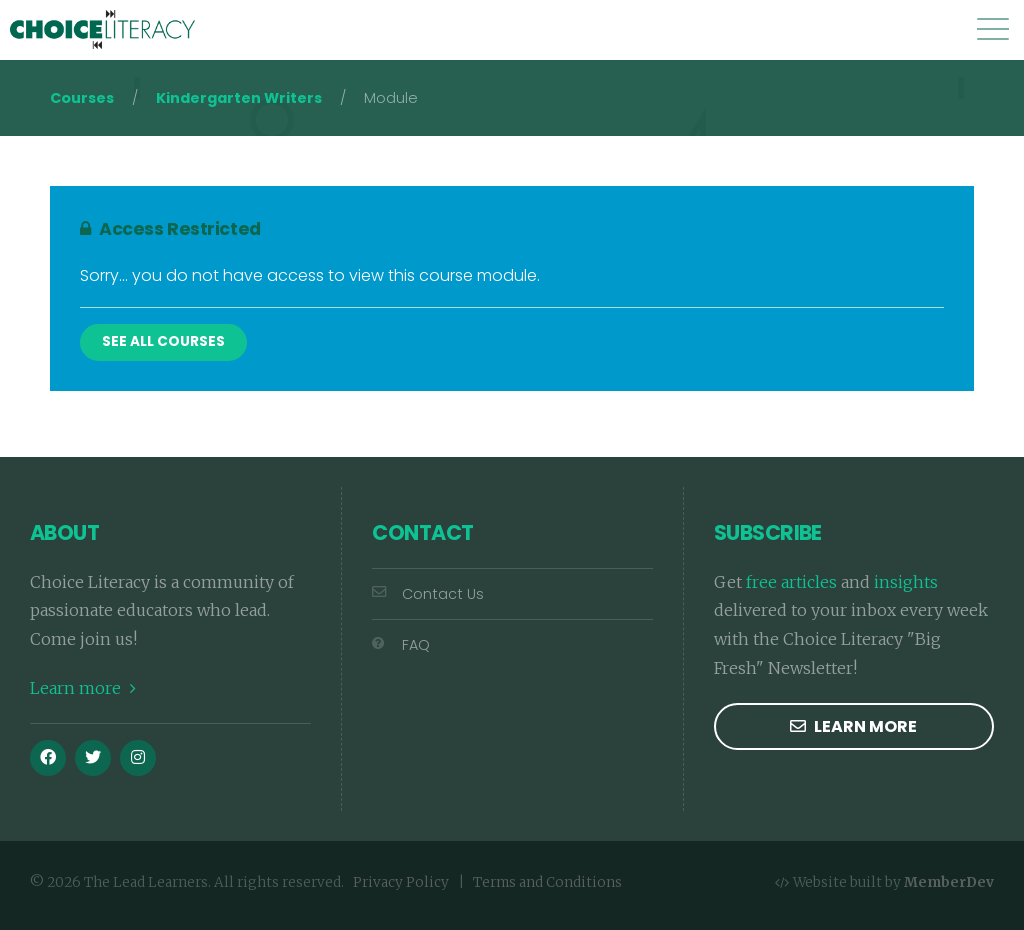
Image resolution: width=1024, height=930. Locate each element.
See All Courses (163, 341)
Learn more (83, 688)
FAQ (401, 645)
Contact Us (428, 594)
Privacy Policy (401, 882)
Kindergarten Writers (239, 98)
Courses (82, 98)
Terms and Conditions (547, 882)
